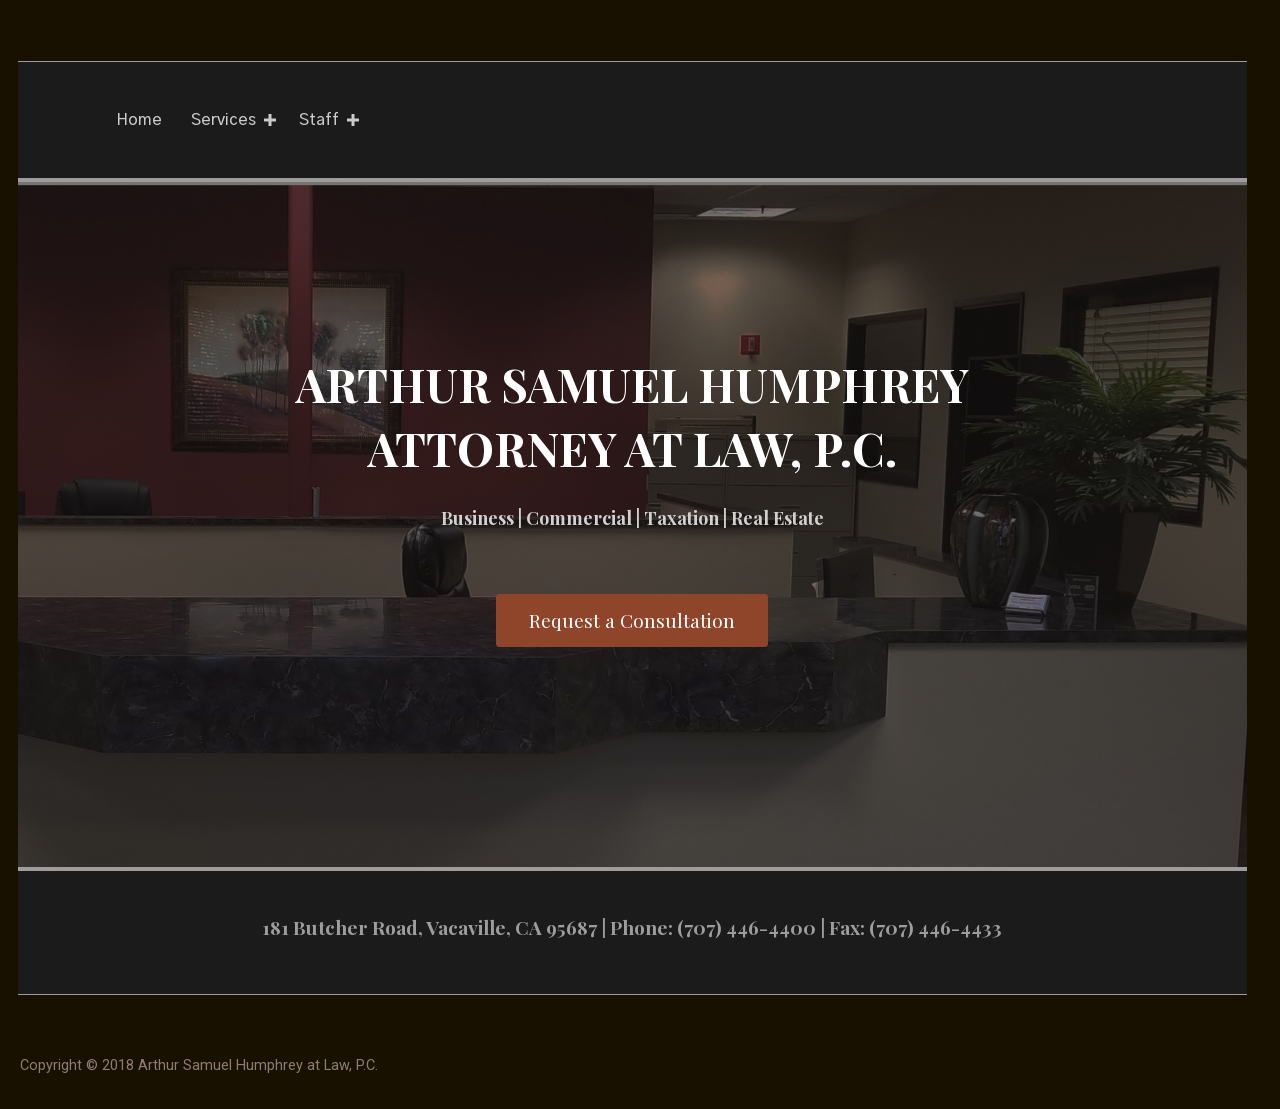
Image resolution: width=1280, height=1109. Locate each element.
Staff (319, 120)
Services (223, 120)
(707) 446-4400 (746, 927)
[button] (632, 620)
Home (139, 120)
